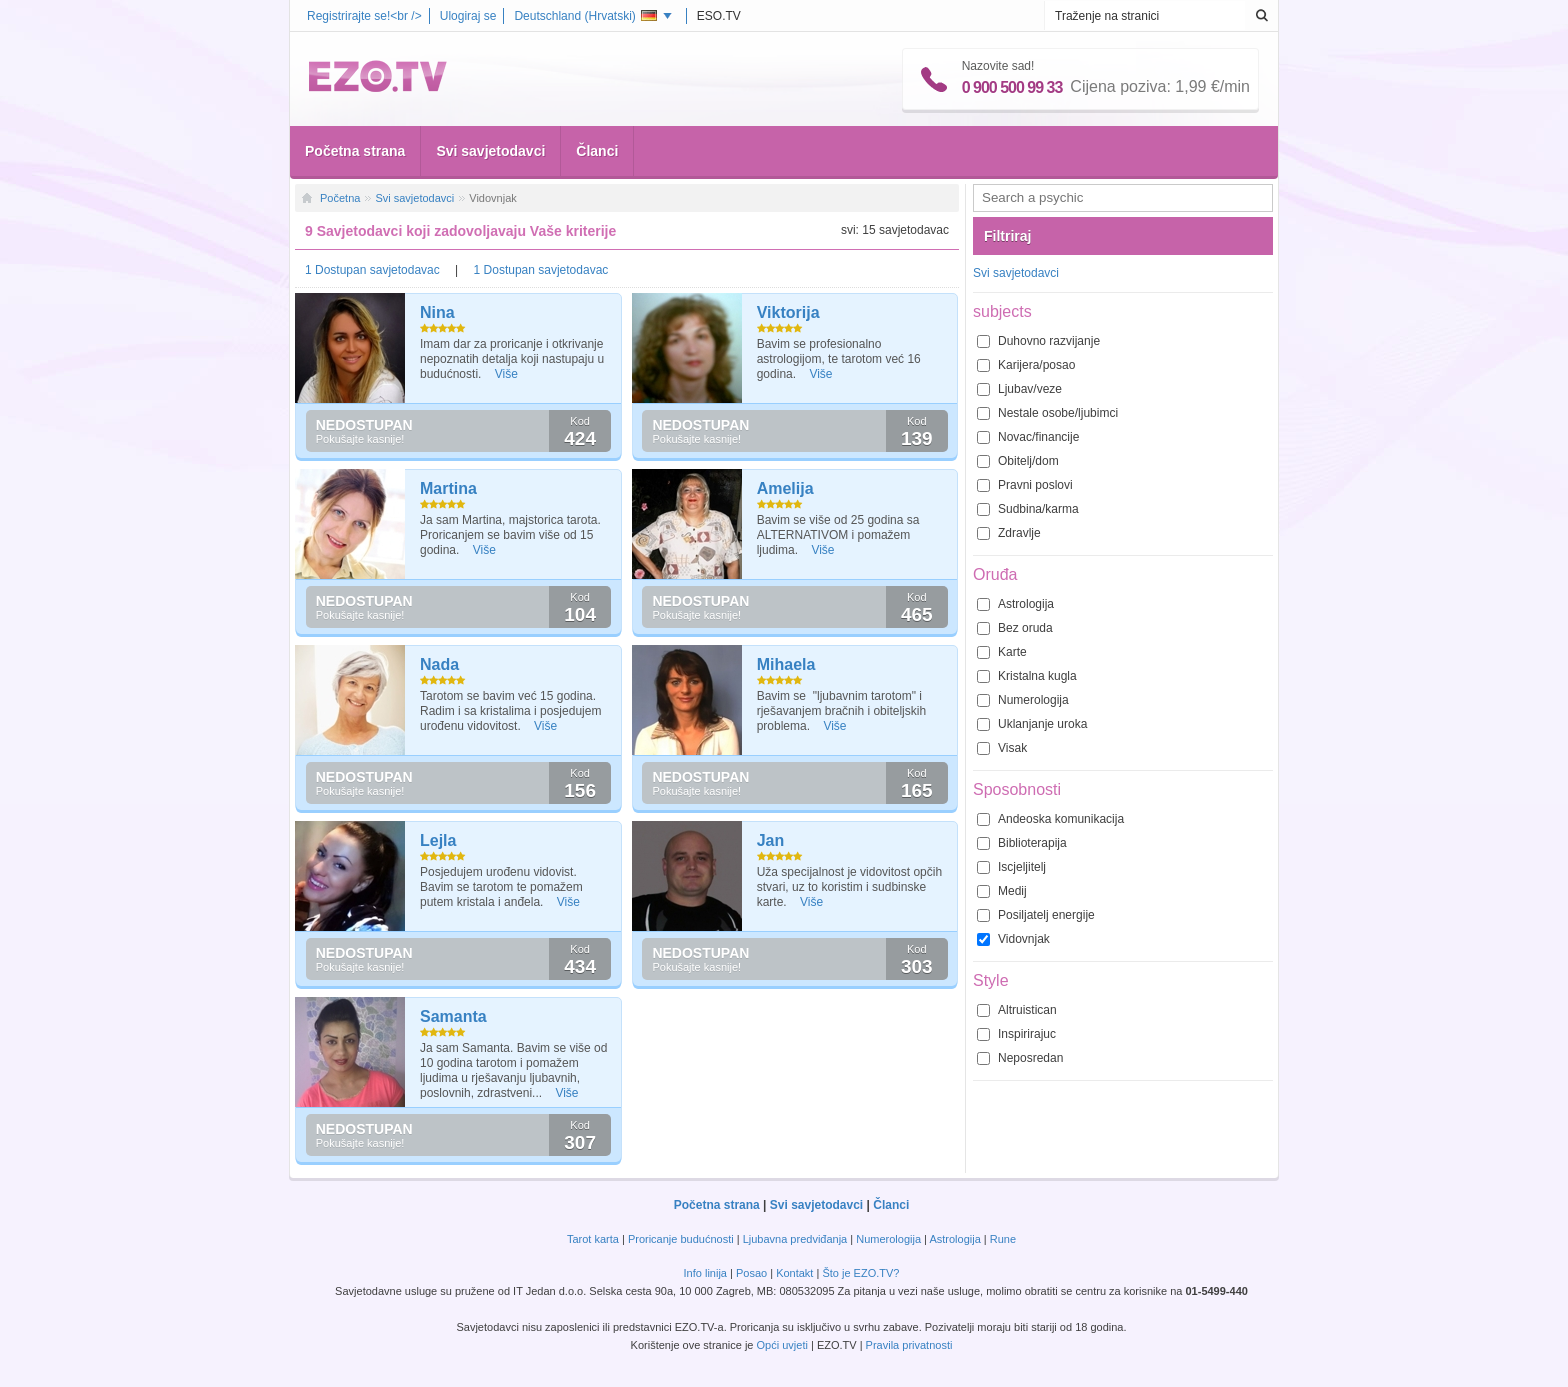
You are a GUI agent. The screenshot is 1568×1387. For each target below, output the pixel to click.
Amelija (785, 488)
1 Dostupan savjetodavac (374, 270)
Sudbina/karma (1038, 509)
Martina (448, 488)
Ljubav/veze (1030, 389)
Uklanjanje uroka (1042, 724)
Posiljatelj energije (1046, 915)
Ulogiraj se (468, 16)
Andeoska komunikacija (1061, 819)
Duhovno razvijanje (1049, 341)
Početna (340, 198)
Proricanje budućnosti (681, 1239)
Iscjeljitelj (1022, 867)
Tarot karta (593, 1239)
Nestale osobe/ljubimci (1058, 413)
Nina (437, 312)
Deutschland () (585, 16)
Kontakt (794, 1273)
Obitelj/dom (1028, 461)
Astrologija (1026, 604)
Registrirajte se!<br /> (364, 16)
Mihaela (786, 664)
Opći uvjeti (782, 1345)
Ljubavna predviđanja (795, 1239)
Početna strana (355, 151)
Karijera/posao (1036, 365)
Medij (1012, 891)
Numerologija (1033, 700)
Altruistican (1027, 1010)
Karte (1012, 652)
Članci (597, 151)
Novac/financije (1038, 437)
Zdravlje (1019, 533)
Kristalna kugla (1037, 676)
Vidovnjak (1024, 939)
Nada (439, 664)
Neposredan (1030, 1058)
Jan (771, 840)
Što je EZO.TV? (860, 1273)
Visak (1012, 748)
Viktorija (788, 312)
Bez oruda (1025, 628)
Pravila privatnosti (909, 1345)
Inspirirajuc (1027, 1034)
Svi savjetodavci (490, 151)
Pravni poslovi (1035, 485)
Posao (751, 1273)
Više (506, 374)
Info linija (705, 1273)
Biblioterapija (1032, 843)
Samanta (453, 1016)
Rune (1003, 1239)
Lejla (438, 840)
